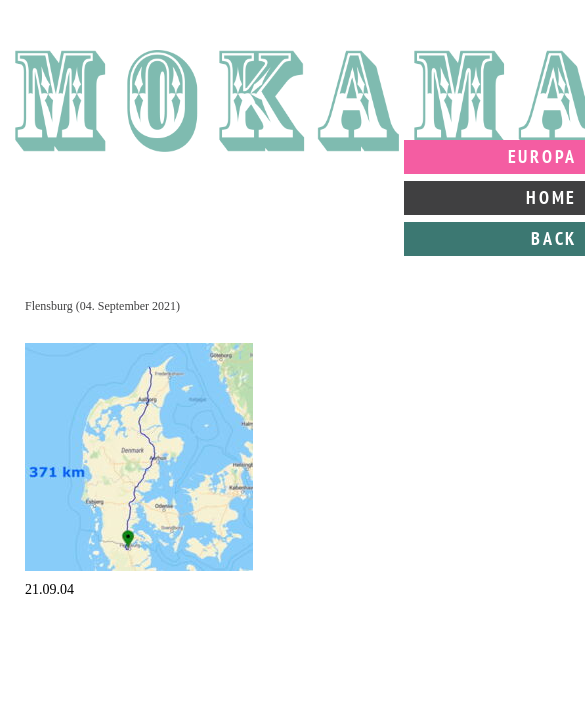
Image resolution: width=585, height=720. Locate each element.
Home (551, 197)
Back (554, 238)
